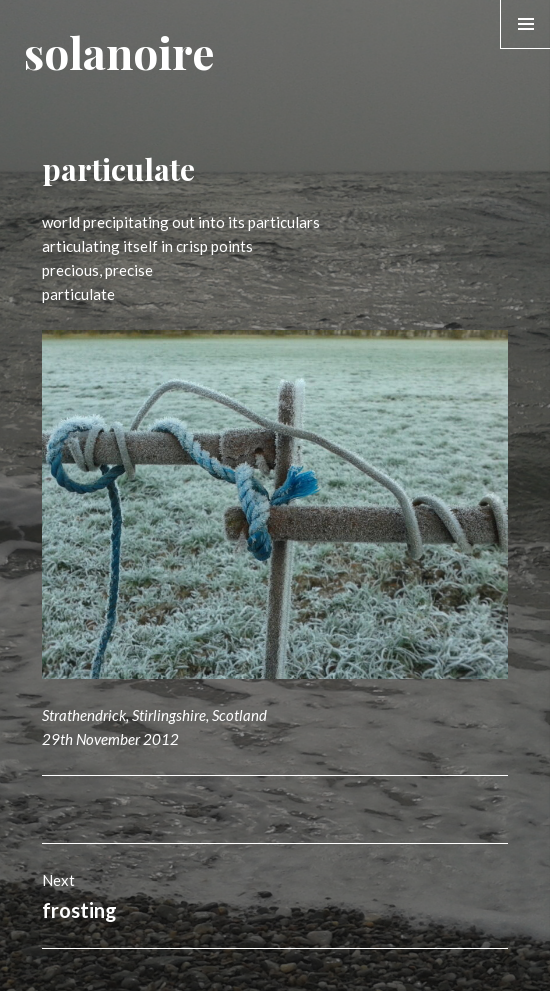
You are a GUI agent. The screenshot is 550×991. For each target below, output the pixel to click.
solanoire (119, 51)
